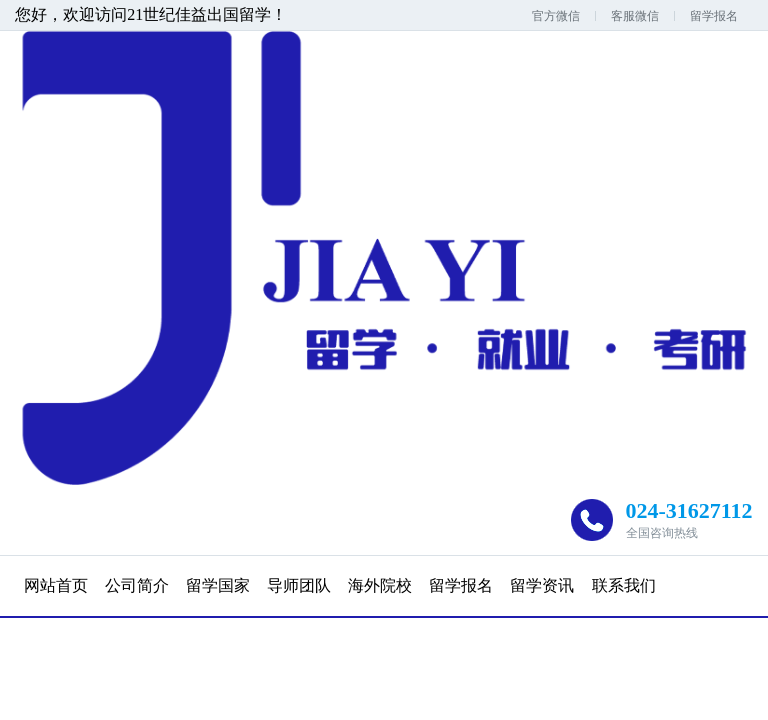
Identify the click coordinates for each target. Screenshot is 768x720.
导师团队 (299, 585)
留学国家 (218, 585)
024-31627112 (689, 510)
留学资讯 (542, 585)
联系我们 (624, 585)
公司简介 (137, 585)
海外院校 (380, 585)
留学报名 (714, 16)
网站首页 (56, 585)
